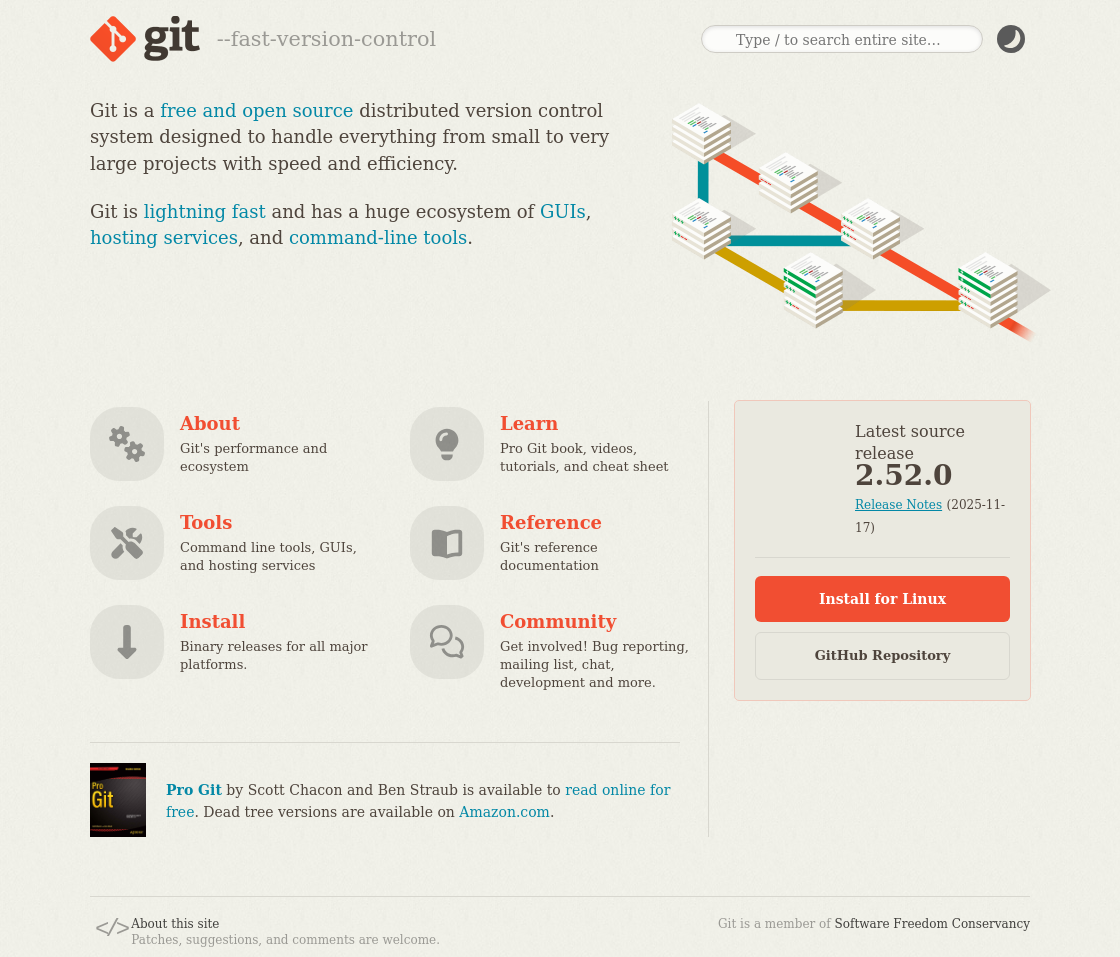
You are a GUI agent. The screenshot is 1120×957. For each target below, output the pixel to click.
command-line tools (378, 237)
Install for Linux (882, 599)
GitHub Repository (883, 655)
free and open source (256, 110)
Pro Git (194, 790)
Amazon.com (504, 812)
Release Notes (898, 505)
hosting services (164, 237)
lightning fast (205, 211)
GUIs (563, 211)
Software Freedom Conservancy (932, 924)
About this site (175, 924)
